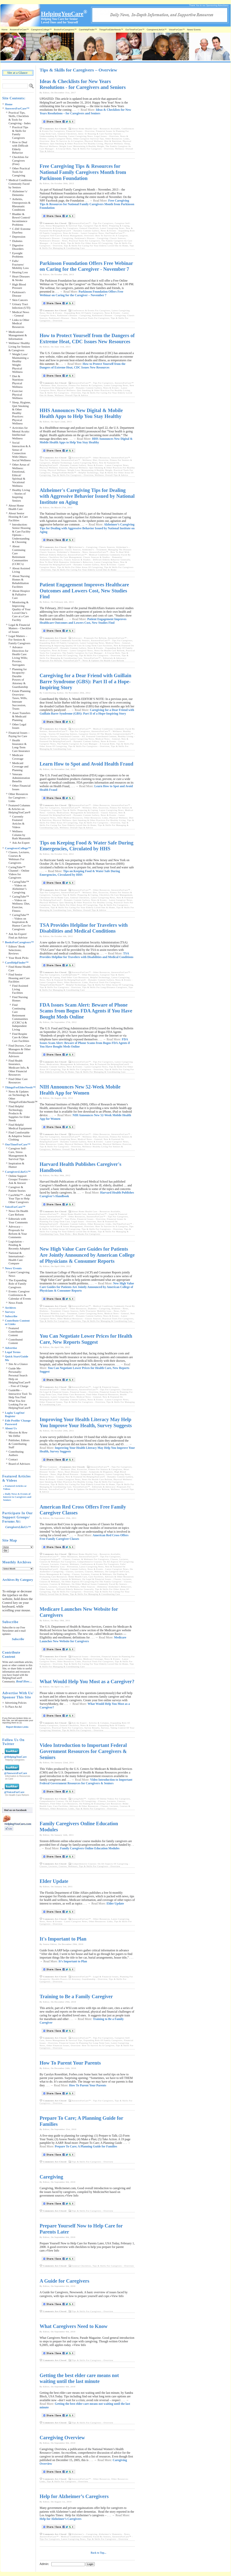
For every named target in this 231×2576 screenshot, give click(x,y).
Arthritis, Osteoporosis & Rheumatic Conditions (21, 204)
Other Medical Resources (70, 818)
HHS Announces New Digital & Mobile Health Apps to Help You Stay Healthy (81, 413)
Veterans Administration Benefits (21, 778)
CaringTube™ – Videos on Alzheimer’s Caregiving (20, 887)
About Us (11, 1428)
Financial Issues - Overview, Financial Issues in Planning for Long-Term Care (86, 2041)
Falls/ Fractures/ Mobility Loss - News (99, 1311)
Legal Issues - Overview (106, 136)
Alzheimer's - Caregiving (84, 2534)
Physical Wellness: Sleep (117, 143)
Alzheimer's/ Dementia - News (72, 552)
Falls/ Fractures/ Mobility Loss (20, 264)
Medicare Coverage (17, 756)
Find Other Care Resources (18, 1080)
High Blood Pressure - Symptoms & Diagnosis (80, 1474)
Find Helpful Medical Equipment (20, 1126)
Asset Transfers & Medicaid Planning (21, 716)
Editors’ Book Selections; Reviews (17, 950)
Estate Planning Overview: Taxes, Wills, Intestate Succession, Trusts (21, 699)
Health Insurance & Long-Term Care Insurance (21, 745)
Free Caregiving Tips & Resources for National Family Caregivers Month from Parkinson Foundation (83, 172)
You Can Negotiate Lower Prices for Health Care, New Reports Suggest (86, 1339)
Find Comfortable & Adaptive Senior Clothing (20, 1136)
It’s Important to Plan (73, 1961)
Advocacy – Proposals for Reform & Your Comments (18, 1232)
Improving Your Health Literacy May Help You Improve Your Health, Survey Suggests (86, 1422)
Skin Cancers (20, 300)
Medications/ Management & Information (18, 335)
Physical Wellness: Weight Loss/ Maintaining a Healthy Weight (72, 146)
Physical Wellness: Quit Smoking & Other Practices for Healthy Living (85, 142)
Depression (18, 236)
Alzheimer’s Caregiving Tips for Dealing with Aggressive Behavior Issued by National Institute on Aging (87, 528)
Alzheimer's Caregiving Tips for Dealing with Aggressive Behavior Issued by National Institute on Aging (87, 496)
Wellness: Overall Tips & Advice (71, 395)
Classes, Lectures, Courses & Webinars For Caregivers (19, 857)
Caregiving (51, 2177)
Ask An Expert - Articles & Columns (90, 1723)
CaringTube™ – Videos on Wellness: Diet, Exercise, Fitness (21, 903)
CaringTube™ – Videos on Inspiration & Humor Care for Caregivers (21, 922)
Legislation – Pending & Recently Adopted (19, 1245)
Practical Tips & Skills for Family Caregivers (20, 132)
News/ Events (194, 29)
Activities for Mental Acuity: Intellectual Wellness (21, 433)
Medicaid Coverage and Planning (20, 766)
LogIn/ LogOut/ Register (15, 1414)
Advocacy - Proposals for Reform (89, 638)
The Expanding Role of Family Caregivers (18, 1284)
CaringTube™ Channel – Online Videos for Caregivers (19, 872)
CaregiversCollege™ (41, 29)
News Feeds (16, 1302)
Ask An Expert (21, 842)
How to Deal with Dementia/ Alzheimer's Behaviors (66, 562)
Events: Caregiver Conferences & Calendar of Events (20, 1295)
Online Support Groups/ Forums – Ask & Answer (19, 1179)
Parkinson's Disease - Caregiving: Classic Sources (100, 238)
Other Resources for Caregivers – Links (18, 797)
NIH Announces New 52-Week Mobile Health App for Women (80, 1090)
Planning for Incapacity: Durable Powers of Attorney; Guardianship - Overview (86, 1977)
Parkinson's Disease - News (53, 241)
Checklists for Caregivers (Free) (20, 160)
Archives (10, 1307)
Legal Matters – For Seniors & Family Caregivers (19, 639)
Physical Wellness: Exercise (54, 468)
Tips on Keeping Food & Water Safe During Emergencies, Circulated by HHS (86, 846)
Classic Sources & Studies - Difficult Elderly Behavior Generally (97, 559)
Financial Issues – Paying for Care (19, 734)
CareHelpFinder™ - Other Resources (80, 975)
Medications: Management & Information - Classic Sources (87, 812)
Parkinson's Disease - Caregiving (56, 238)
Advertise (11, 1347)
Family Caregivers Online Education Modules (89, 1848)
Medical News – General (20, 313)
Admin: (44, 2564)
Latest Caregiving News (81, 136)
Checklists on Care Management (65, 557)
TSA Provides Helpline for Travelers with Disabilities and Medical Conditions (84, 928)
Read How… (24, 1681)
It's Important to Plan (63, 1939)
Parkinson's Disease (19, 294)
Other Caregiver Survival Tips (88, 138)
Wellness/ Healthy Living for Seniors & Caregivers (19, 346)
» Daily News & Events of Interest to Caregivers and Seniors (17, 1496)
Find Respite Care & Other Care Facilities (20, 1037)
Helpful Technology (62, 463)
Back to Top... (98, 2552)
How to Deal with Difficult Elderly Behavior (20, 147)
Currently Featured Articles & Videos (18, 822)
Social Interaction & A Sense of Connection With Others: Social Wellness (21, 451)
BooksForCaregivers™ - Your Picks (58, 1219)
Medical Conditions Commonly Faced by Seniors (20, 183)
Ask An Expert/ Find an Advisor (18, 935)
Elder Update (54, 1881)
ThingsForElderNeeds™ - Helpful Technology (75, 472)
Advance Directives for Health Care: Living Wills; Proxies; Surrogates (20, 656)
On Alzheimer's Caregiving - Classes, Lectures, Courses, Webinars (86, 1570)
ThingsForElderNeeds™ (111, 29)
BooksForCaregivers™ (65, 29)
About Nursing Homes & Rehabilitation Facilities (21, 581)
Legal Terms (12, 1352)
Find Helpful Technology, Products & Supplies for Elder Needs (19, 1113)
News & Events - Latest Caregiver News (83, 233)
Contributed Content (16, 1341)
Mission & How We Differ (18, 1434)
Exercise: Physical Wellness (17, 394)
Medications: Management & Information (67, 1064)
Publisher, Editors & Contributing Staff (19, 1444)
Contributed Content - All (72, 736)
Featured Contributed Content (16, 1331)
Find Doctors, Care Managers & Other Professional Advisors (20, 1051)
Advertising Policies (16, 1702)
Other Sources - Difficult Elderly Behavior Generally (67, 1589)
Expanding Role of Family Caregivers (59, 643)
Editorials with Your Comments (18, 1220)
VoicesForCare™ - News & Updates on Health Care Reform (93, 660)
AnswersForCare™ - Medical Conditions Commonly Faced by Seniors (84, 639)
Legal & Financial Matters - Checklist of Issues (20, 628)
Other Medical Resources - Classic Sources (79, 1318)
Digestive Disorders (17, 247)
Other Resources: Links (117, 138)
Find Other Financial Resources (102, 1394)
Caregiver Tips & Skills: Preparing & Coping (106, 226)
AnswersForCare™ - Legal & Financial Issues (95, 1387)
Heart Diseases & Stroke (21, 278)
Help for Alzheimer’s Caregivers (74, 2496)
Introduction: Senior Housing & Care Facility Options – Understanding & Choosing (21, 533)
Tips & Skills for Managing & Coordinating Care (100, 1072)
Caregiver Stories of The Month (95, 734)
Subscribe (11, 1316)
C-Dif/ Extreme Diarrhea (21, 230)
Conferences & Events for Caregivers (59, 228)
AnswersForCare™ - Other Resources (91, 457)
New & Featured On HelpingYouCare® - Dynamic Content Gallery (86, 229)
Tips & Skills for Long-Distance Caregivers (104, 987)
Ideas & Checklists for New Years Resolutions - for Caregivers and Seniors (83, 84)
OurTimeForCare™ (135, 29)
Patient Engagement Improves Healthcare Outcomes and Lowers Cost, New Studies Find (84, 590)
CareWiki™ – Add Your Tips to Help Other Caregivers (20, 1198)
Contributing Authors (16, 1453)
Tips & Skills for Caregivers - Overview (93, 149)
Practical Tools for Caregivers (84, 241)
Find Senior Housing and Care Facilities (19, 978)
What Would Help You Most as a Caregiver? (87, 1681)
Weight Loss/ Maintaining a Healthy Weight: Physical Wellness (20, 363)
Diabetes (17, 241)
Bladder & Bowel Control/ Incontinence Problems (21, 219)
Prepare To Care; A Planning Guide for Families (86, 2146)
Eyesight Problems (17, 254)
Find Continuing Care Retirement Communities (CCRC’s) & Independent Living (20, 1017)
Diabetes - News (120, 1308)
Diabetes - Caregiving (99, 1308)
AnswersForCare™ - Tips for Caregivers (92, 223)
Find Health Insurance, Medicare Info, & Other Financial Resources (19, 1067)
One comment (50, 1467)
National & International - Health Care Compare (17, 1258)
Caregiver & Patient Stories (17, 1188)
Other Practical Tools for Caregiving (21, 172)
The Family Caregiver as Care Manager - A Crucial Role (91, 653)
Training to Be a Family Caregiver (76, 1996)
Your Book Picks (18, 957)
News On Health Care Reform (18, 1212)
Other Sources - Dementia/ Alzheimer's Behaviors (106, 1587)
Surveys (10, 1311)
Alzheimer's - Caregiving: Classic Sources (93, 547)
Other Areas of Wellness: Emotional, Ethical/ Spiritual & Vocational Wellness (20, 475)
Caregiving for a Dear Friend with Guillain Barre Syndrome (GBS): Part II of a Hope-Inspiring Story (85, 681)
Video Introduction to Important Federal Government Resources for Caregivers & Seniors (83, 1751)
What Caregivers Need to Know (74, 2326)
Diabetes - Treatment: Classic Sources (59, 1311)
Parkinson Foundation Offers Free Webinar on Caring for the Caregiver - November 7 (86, 266)
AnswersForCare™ (19, 29)
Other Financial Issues (51, 1402)
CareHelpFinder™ (88, 29)
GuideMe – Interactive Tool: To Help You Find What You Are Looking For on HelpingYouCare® (20, 1399)
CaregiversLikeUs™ (157, 29)
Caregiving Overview (62, 2437)
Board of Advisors (19, 1463)
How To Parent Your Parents (70, 2063)
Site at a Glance (17, 72)
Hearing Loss (20, 272)
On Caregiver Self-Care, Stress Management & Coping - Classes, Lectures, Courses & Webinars (85, 1572)
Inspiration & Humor (16, 1165)
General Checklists (67, 134)
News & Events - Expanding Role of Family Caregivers (75, 313)
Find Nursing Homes (20, 998)
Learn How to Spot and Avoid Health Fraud (86, 764)
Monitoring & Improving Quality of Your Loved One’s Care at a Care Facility (21, 611)
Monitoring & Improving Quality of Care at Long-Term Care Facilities (76, 645)
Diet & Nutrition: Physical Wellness (18, 381)
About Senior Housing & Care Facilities (18, 517)
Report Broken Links (17, 1727)
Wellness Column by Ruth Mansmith (21, 835)
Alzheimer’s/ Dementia (19, 193)
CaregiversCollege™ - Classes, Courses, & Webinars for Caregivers (74, 1559)
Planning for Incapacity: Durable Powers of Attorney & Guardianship (20, 678)
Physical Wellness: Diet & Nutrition (103, 141)
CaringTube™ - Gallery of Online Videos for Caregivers (101, 1799)
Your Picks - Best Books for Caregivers (80, 1234)
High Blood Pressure (19, 286)
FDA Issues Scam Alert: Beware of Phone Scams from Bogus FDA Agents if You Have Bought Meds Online (86, 1011)
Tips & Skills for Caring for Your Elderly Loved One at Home (96, 245)
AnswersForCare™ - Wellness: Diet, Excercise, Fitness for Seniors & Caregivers (87, 384)
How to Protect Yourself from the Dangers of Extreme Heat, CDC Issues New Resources (87, 338)
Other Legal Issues (19, 726)
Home (4, 29)
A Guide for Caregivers (64, 2281)
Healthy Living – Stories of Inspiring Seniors (21, 495)
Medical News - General (118, 643)
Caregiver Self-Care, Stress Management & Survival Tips (18, 1154)
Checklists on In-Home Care (54, 897)
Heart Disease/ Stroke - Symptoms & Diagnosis (89, 1472)
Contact (13, 1459)
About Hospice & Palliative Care (21, 594)
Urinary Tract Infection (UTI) (21, 305)
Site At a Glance (18, 1364)
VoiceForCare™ (177, 29)
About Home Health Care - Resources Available (96, 128)
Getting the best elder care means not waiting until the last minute (79, 2378)
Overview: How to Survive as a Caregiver (61, 141)
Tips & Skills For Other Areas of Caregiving (90, 243)
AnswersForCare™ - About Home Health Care (63, 1214)
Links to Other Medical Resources (20, 323)
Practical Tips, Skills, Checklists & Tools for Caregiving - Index (20, 118)
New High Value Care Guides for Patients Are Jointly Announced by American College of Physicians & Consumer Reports (87, 1255)
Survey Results (91, 1728)
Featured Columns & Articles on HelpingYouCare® (20, 809)
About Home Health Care (16, 507)
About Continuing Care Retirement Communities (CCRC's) (20, 555)
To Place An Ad (13, 1706)
